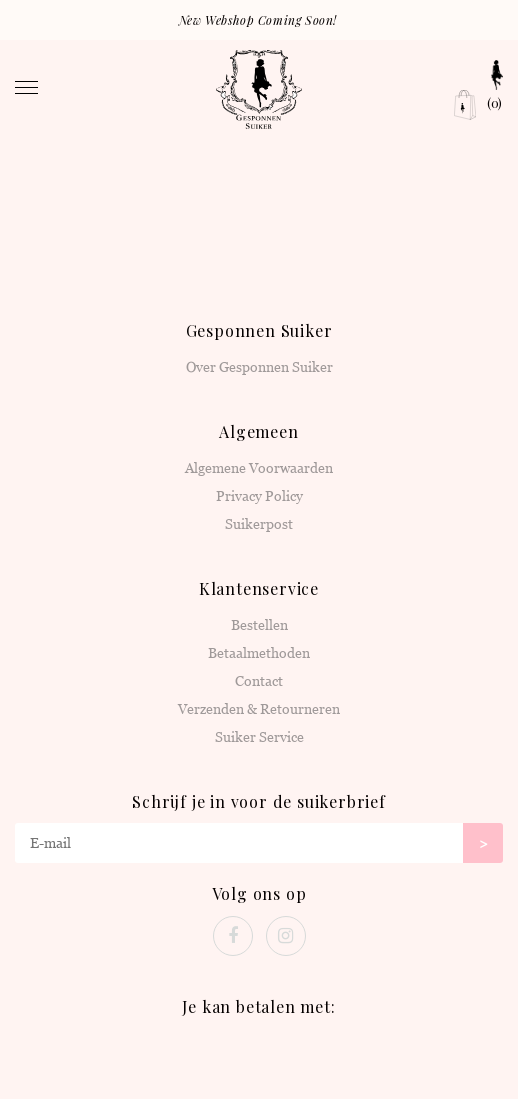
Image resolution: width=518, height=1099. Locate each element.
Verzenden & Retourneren (259, 709)
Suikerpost (259, 524)
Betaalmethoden (259, 653)
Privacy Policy (259, 496)
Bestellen (259, 625)
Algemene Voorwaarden (259, 468)
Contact (259, 681)
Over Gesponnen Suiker (259, 367)
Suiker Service (259, 737)
